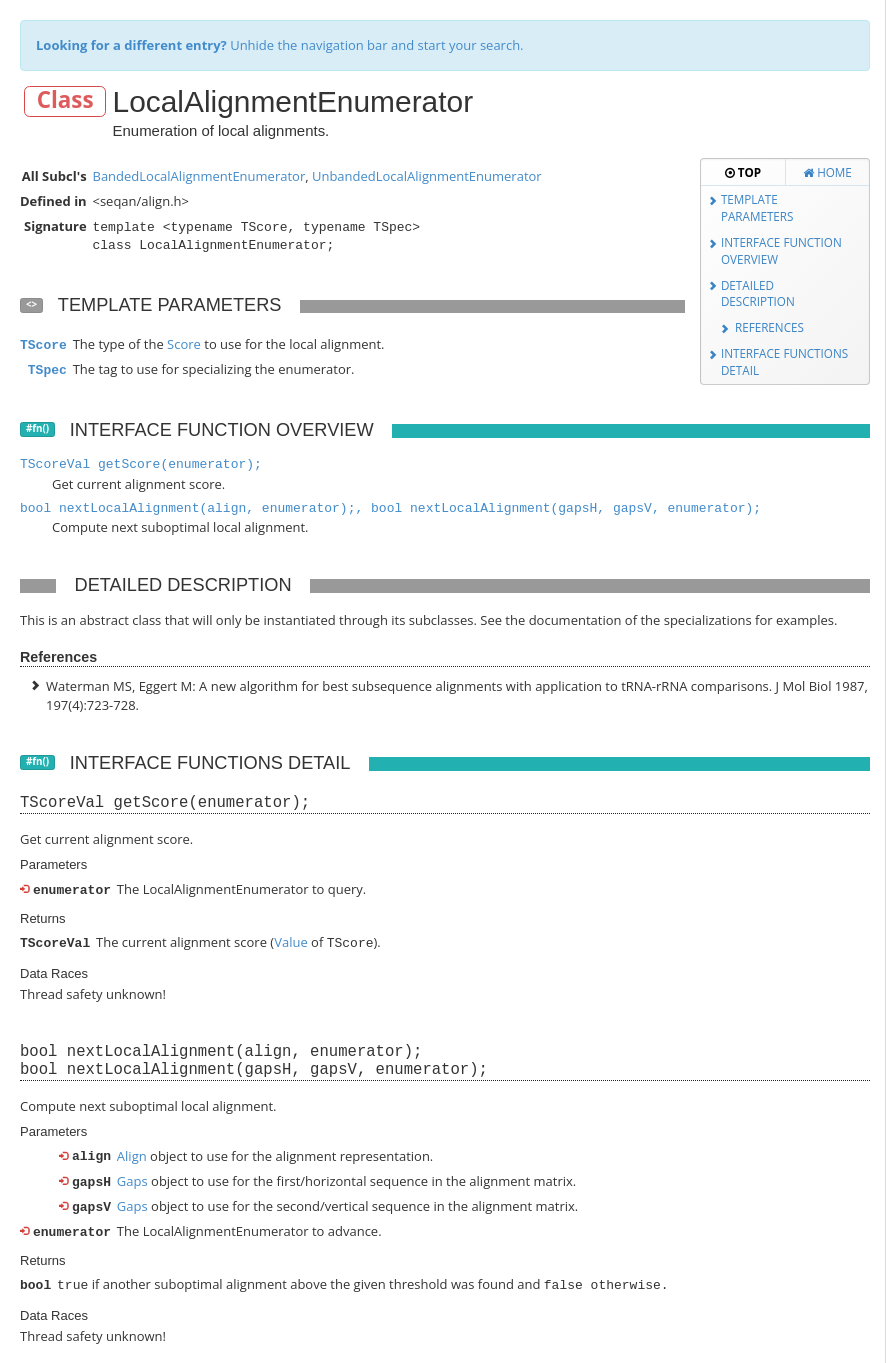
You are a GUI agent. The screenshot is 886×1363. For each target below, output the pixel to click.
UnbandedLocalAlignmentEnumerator (427, 176)
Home (827, 172)
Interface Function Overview (781, 250)
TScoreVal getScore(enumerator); (141, 464)
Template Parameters (757, 207)
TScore (43, 345)
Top (743, 172)
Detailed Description (758, 293)
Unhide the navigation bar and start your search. (280, 45)
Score (184, 344)
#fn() (37, 428)
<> (31, 304)
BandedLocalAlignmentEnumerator (198, 176)
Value (291, 942)
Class (65, 100)
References (769, 327)
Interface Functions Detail (784, 361)
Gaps (132, 1179)
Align (132, 1154)
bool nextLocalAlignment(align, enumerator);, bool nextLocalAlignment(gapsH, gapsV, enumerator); (390, 508)
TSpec (47, 370)
